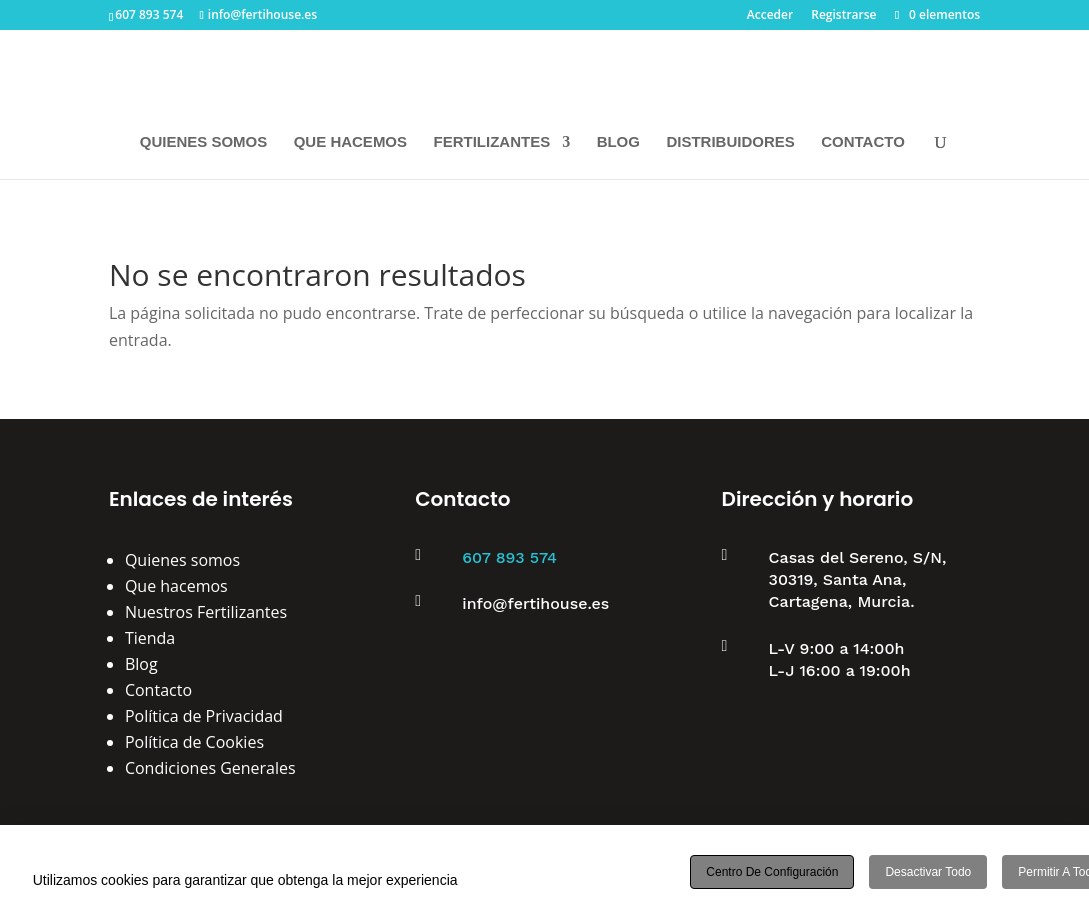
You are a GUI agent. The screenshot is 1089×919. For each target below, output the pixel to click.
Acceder (770, 16)
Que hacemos (176, 586)
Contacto (158, 690)
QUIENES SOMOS (204, 142)
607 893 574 (509, 557)
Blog (141, 664)
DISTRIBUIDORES (730, 142)
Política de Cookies (194, 742)
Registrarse (843, 16)
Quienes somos (182, 560)
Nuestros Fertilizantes (206, 612)
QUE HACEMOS (350, 142)
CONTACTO (863, 142)
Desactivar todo (928, 872)
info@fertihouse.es (535, 603)
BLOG (618, 142)
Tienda (150, 638)
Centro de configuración (772, 872)
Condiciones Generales (210, 768)
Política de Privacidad (204, 716)
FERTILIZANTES (492, 142)
